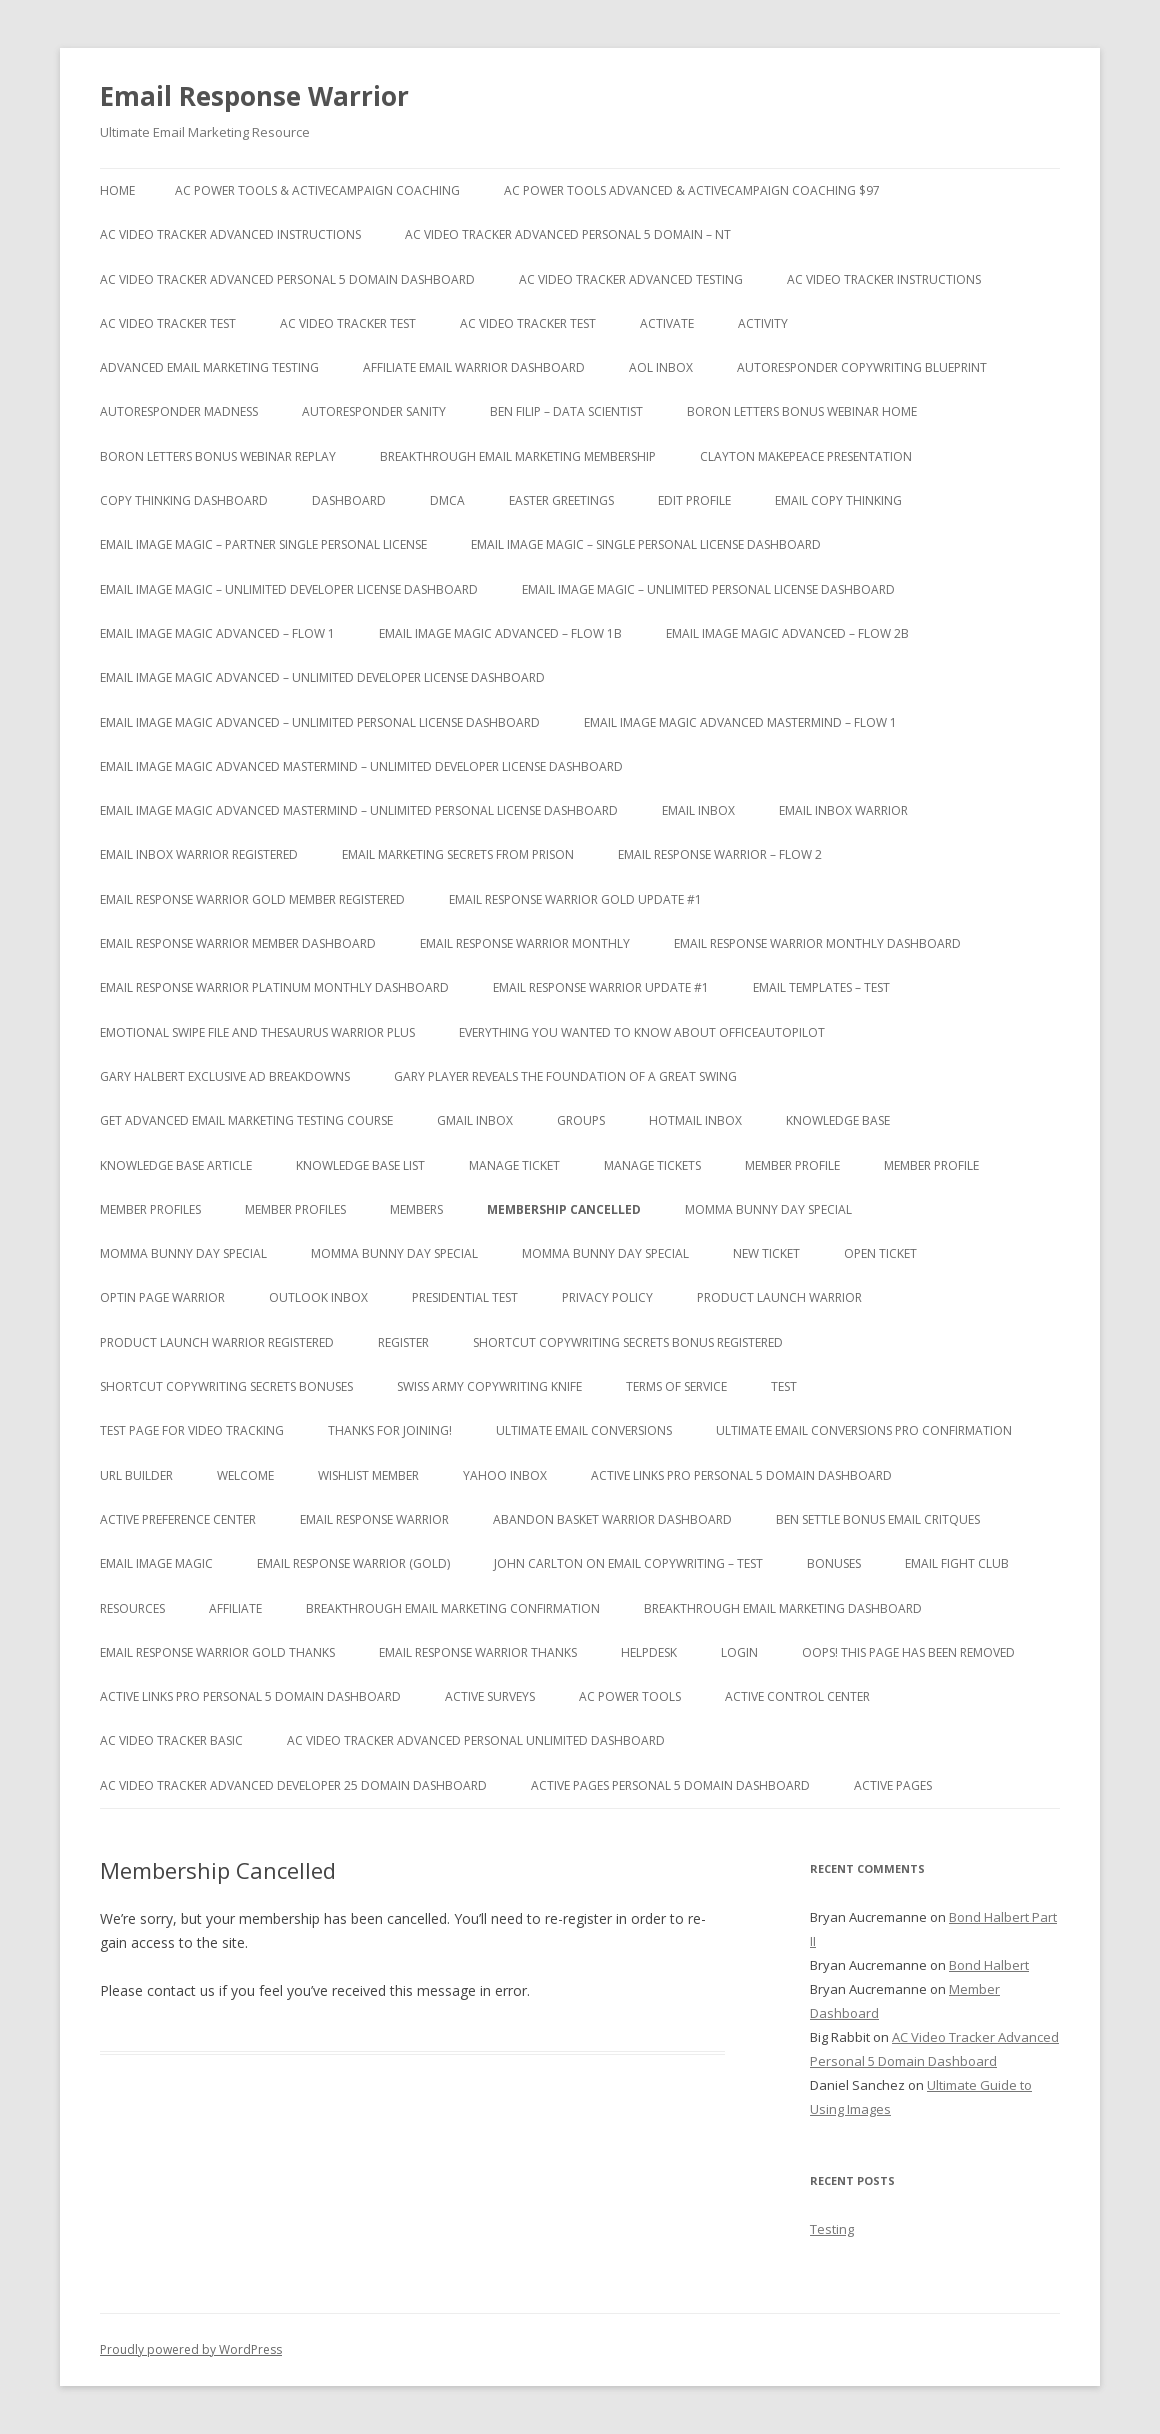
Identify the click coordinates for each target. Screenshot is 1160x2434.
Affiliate (235, 1608)
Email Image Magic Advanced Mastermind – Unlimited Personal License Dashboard (359, 810)
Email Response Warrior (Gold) (353, 1563)
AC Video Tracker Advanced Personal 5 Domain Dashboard (287, 279)
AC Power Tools (630, 1696)
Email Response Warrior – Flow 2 (720, 854)
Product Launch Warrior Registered (217, 1342)
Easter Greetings (561, 500)
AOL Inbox (661, 367)
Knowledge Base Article (176, 1165)
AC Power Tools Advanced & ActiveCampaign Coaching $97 (692, 190)
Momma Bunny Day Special (768, 1209)
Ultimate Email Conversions (584, 1430)
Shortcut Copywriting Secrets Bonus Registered (628, 1342)
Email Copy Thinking (838, 500)
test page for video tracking (192, 1430)
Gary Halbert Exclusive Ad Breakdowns (225, 1076)
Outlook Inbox (318, 1297)
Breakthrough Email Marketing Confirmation (453, 1608)
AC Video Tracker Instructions (884, 279)
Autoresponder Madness (179, 411)
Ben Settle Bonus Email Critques (878, 1519)
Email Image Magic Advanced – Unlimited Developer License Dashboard (322, 677)
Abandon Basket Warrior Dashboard (612, 1519)
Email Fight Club (957, 1563)
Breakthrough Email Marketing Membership (518, 456)
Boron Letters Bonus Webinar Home (802, 411)
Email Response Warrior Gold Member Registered (252, 899)
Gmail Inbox (475, 1120)
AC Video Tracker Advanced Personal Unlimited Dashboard (476, 1740)
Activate (667, 323)
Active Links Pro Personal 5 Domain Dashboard (741, 1475)
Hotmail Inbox (695, 1120)
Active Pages (893, 1785)
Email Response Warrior (254, 96)
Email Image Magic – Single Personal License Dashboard (646, 544)
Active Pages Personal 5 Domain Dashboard (670, 1785)
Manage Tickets (652, 1165)
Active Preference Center (178, 1519)
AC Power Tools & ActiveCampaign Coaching (317, 190)
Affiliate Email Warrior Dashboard (474, 367)
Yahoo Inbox (505, 1475)
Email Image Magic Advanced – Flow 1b (500, 633)
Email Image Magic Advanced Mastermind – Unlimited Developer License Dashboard (361, 766)
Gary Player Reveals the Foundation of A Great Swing (565, 1076)
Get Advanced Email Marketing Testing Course (246, 1120)
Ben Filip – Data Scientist (566, 411)
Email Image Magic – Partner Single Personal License (263, 544)
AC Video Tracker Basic (171, 1740)
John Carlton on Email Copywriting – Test (628, 1563)
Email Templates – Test (821, 987)
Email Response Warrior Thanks (478, 1652)
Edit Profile (694, 500)
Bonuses (834, 1563)
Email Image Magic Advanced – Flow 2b (787, 633)
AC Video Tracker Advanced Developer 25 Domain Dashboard (293, 1785)
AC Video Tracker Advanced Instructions (230, 234)
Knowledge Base (838, 1120)
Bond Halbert (989, 1965)
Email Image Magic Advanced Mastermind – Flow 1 (740, 722)
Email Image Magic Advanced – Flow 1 (217, 633)
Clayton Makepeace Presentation (806, 456)
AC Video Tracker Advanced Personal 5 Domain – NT (568, 234)
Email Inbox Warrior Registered (199, 854)
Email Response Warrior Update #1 (601, 987)
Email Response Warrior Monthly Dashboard (817, 943)
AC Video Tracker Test (168, 323)
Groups (581, 1120)
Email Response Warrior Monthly (525, 943)
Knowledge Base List (360, 1165)
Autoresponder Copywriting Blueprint (862, 367)
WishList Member (368, 1475)
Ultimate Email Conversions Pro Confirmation (864, 1430)
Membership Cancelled (564, 1209)
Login (739, 1652)
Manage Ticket (514, 1165)
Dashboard (349, 500)
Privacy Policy (607, 1297)
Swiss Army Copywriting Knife (489, 1386)
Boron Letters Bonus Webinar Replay (218, 456)
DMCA (447, 500)
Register (403, 1342)
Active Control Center (797, 1696)
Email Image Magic (156, 1563)
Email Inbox (698, 810)
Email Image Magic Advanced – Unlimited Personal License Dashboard (320, 722)
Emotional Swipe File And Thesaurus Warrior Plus (257, 1032)
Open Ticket (880, 1253)
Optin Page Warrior (162, 1297)
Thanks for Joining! (390, 1430)
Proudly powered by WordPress (191, 2349)
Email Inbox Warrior (843, 810)
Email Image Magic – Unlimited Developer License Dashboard (289, 589)
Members (416, 1209)
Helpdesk (649, 1652)
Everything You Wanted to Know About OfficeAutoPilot (642, 1032)
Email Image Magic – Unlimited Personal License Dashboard (708, 589)
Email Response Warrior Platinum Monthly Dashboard (274, 987)
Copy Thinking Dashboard (184, 500)
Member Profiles (150, 1209)
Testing (832, 2229)
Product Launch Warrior (779, 1297)
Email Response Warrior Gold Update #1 (575, 899)
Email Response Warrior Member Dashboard (238, 943)
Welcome (245, 1475)
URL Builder (136, 1475)
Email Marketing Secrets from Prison (458, 854)
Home (117, 190)
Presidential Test (465, 1297)
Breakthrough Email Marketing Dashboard (783, 1608)
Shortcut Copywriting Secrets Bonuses (226, 1386)
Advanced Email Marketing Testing (209, 367)
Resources (132, 1608)
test (784, 1386)
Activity (763, 323)
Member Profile (792, 1165)
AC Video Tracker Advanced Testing (631, 279)
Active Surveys (490, 1696)
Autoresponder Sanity (374, 411)
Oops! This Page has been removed (908, 1652)
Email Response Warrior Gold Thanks (217, 1652)
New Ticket (766, 1253)
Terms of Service (676, 1386)
